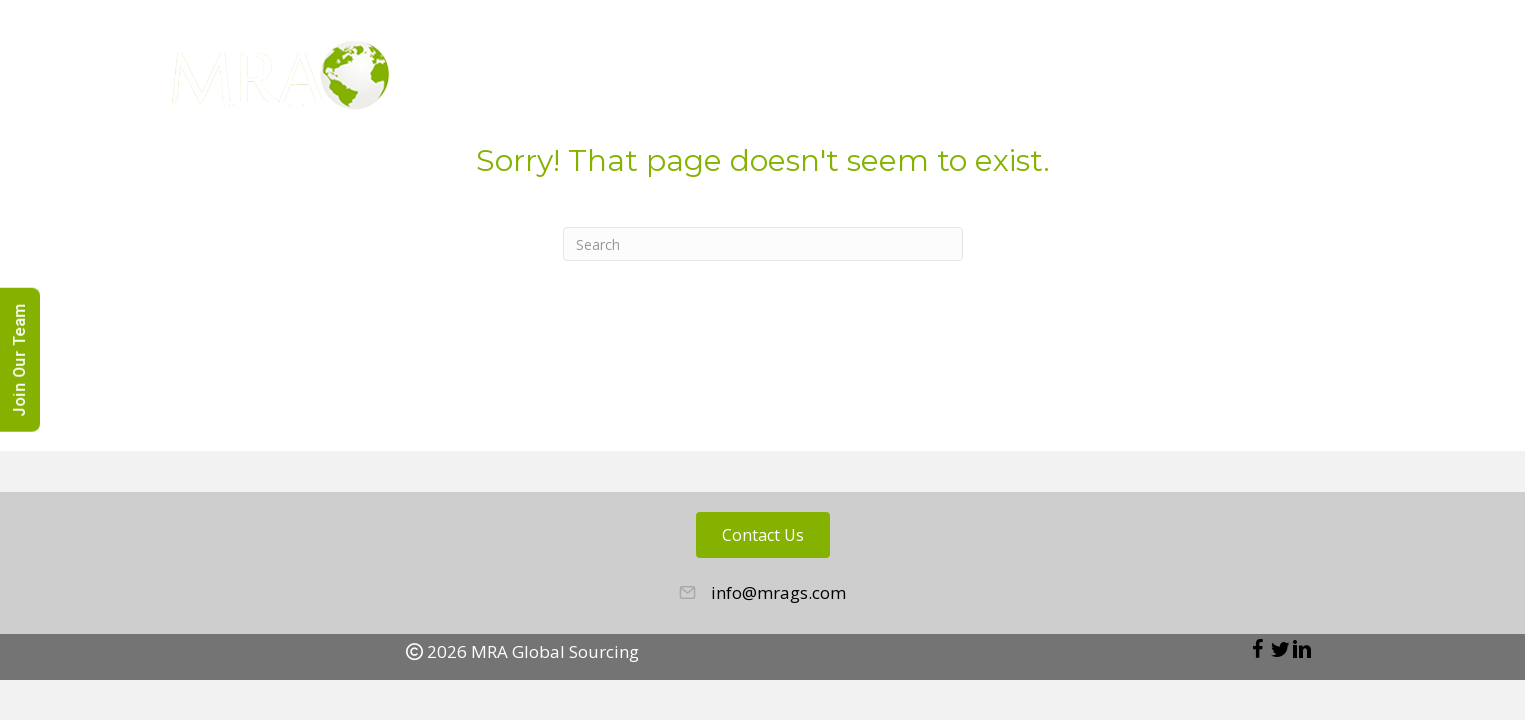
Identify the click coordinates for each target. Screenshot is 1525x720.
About (939, 80)
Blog (1268, 80)
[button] (1258, 649)
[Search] (763, 244)
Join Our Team (19, 360)
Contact (1432, 80)
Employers (1042, 80)
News (1342, 80)
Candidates (1167, 80)
